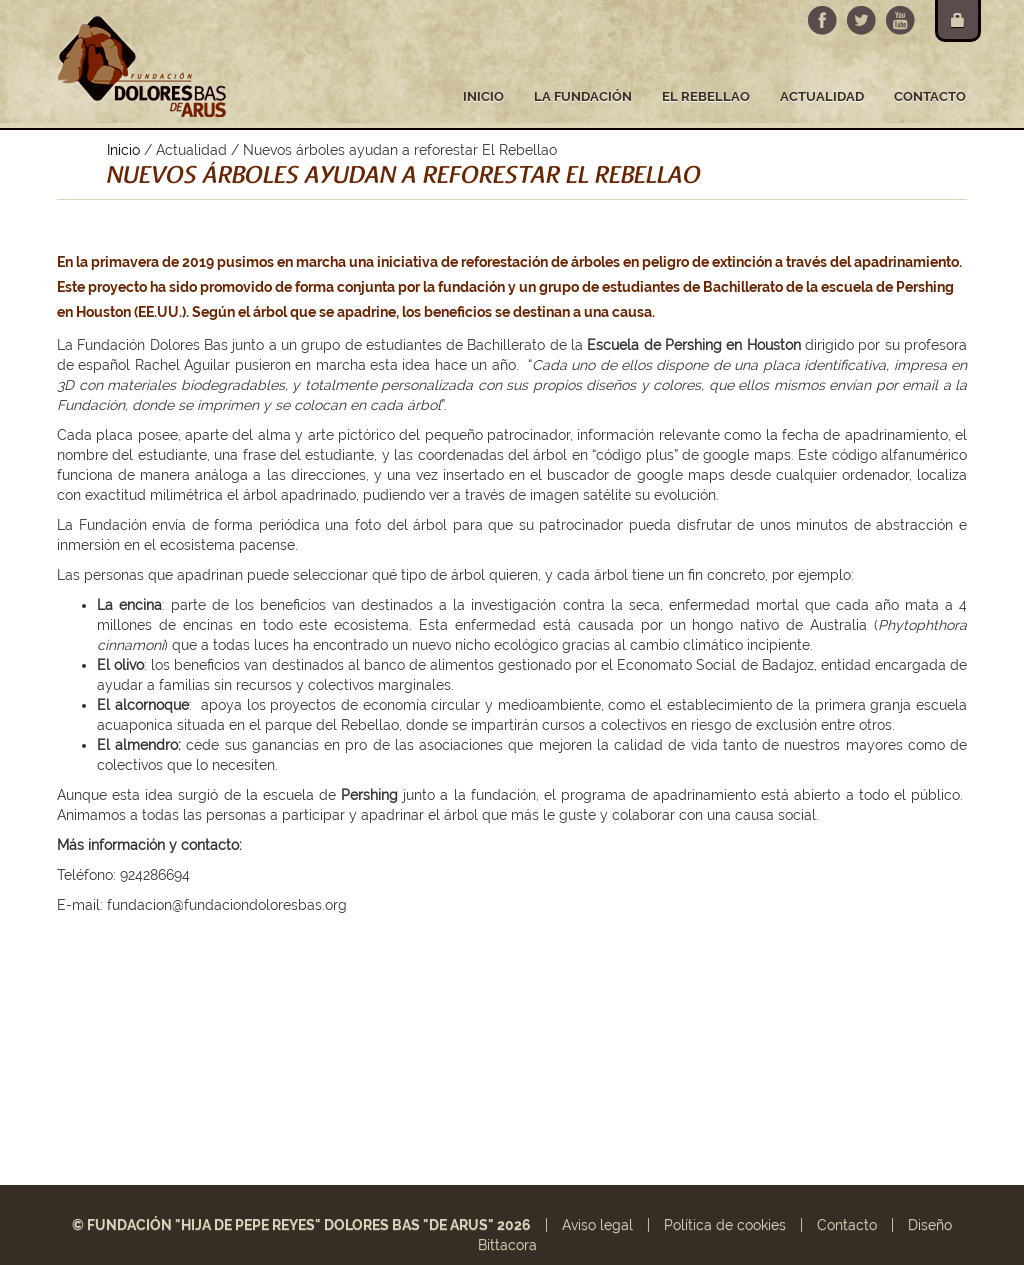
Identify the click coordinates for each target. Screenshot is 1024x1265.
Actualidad (822, 96)
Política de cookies (725, 1225)
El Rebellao (706, 96)
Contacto (930, 96)
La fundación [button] (583, 96)
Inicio (483, 96)
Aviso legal (597, 1225)
